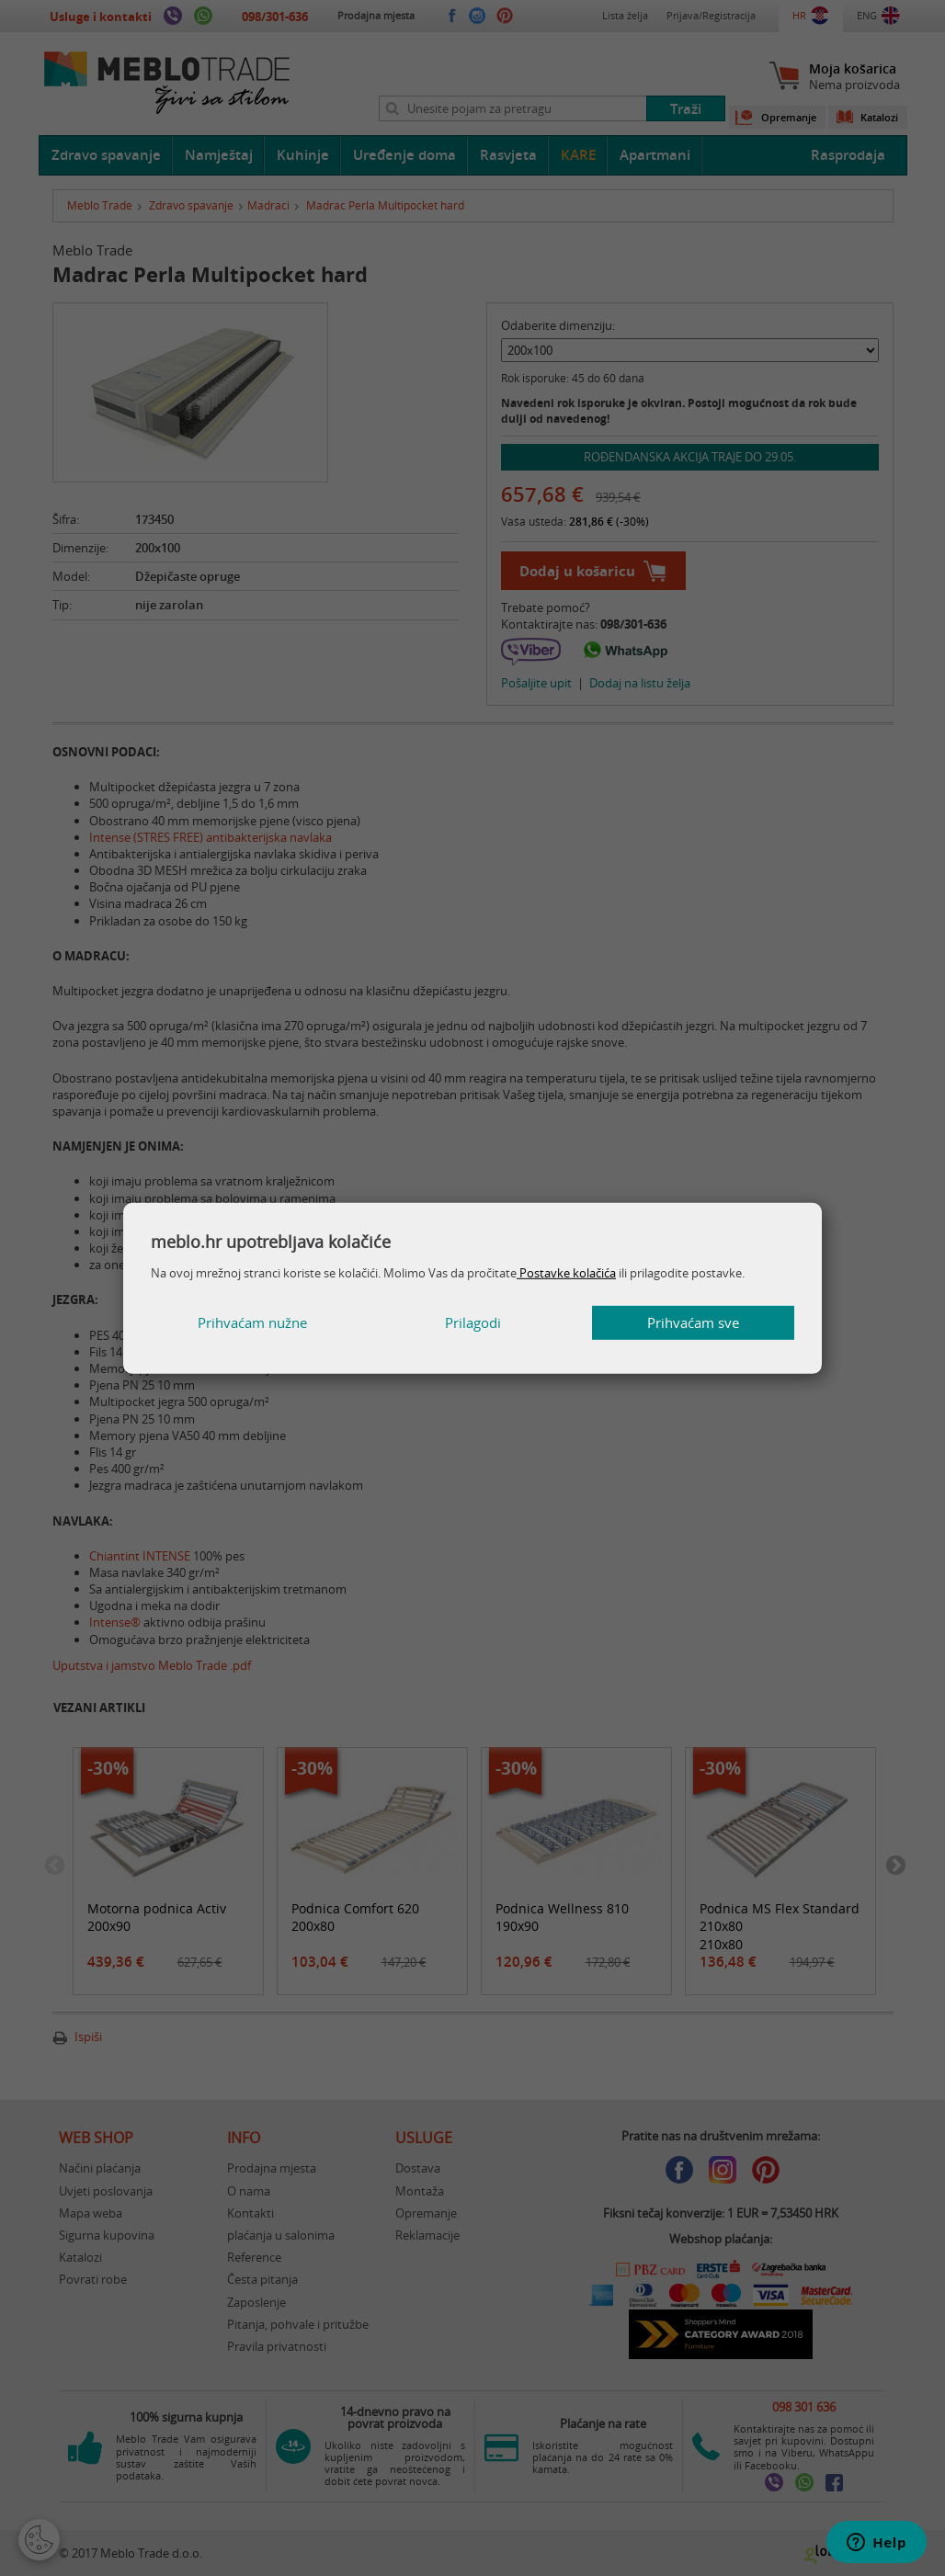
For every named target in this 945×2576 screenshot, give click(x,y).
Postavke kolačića (566, 1273)
